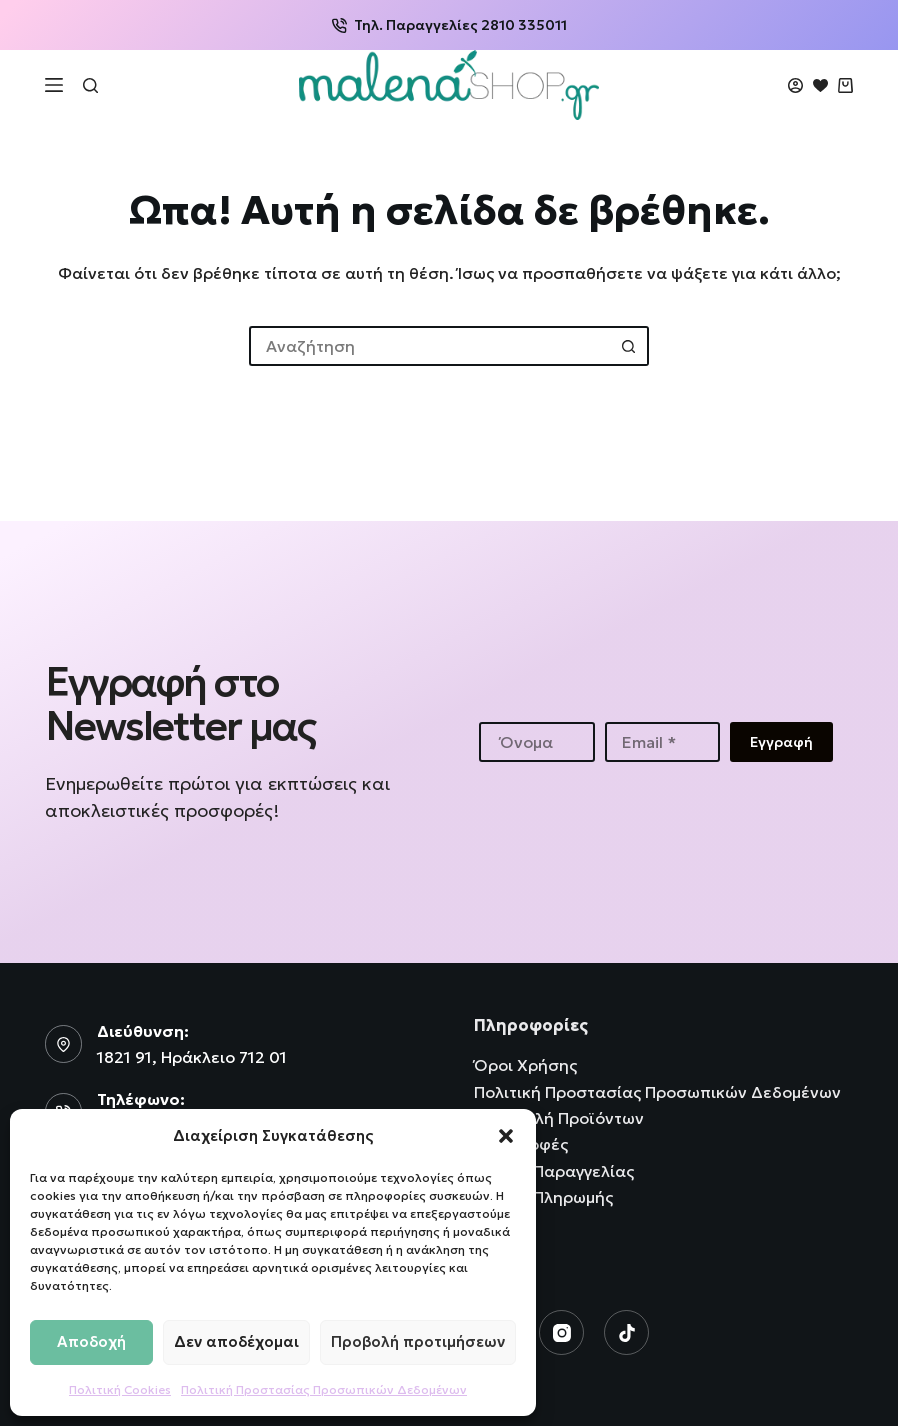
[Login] (795, 85)
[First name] (537, 742)
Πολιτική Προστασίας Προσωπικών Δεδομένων (324, 1389)
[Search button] (629, 346)
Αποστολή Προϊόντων (559, 1118)
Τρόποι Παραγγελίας (554, 1171)
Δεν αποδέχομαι (236, 1341)
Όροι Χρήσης (525, 1065)
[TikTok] (626, 1332)
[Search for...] (429, 346)
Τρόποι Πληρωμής (543, 1197)
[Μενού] (54, 85)
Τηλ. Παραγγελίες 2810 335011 (449, 25)
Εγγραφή (781, 742)
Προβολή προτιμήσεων (418, 1341)
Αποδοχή (91, 1341)
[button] (506, 1136)
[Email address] (663, 742)
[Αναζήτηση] (90, 85)
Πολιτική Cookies (120, 1389)
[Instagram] (561, 1332)
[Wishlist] (820, 85)
